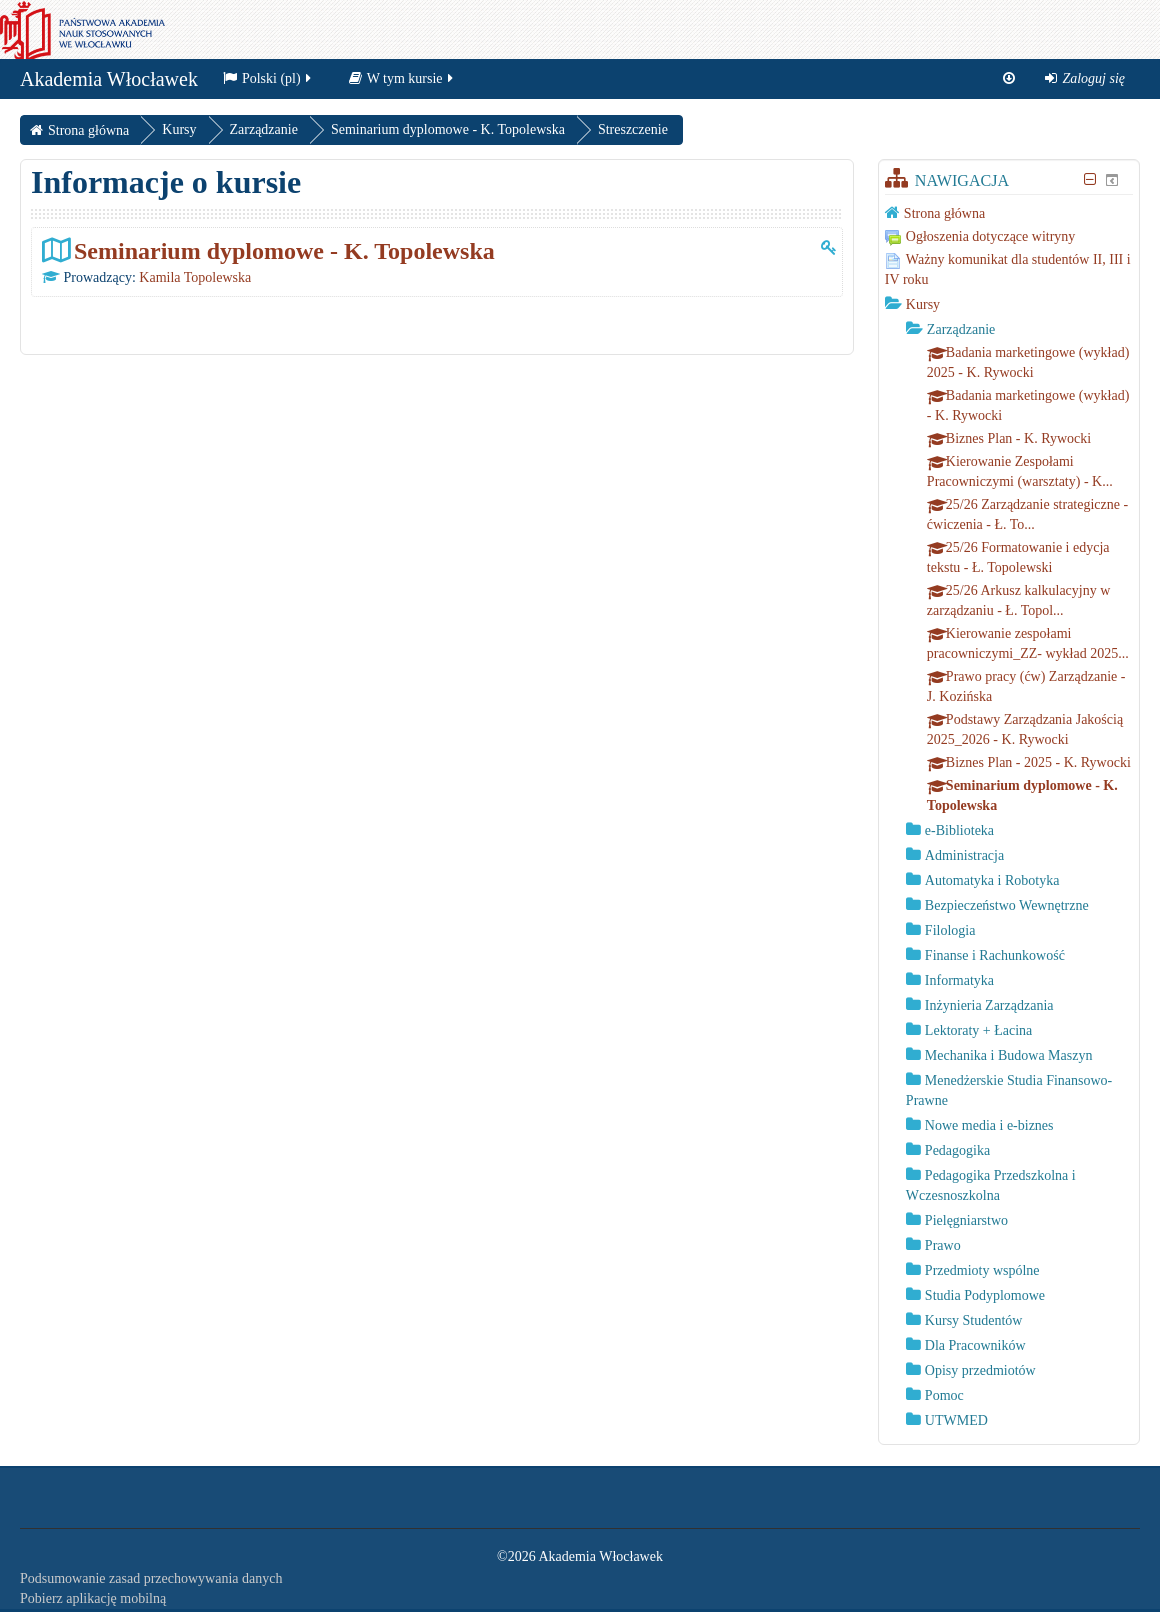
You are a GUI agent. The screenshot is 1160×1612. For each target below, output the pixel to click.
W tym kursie (402, 83)
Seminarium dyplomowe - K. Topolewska (284, 250)
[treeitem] (1009, 213)
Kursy (923, 304)
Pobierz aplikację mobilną (93, 1598)
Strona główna (944, 213)
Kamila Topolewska (195, 277)
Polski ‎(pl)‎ (268, 83)
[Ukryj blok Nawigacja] (1090, 179)
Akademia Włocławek (109, 84)
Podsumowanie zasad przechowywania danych (151, 1578)
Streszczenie (633, 129)
